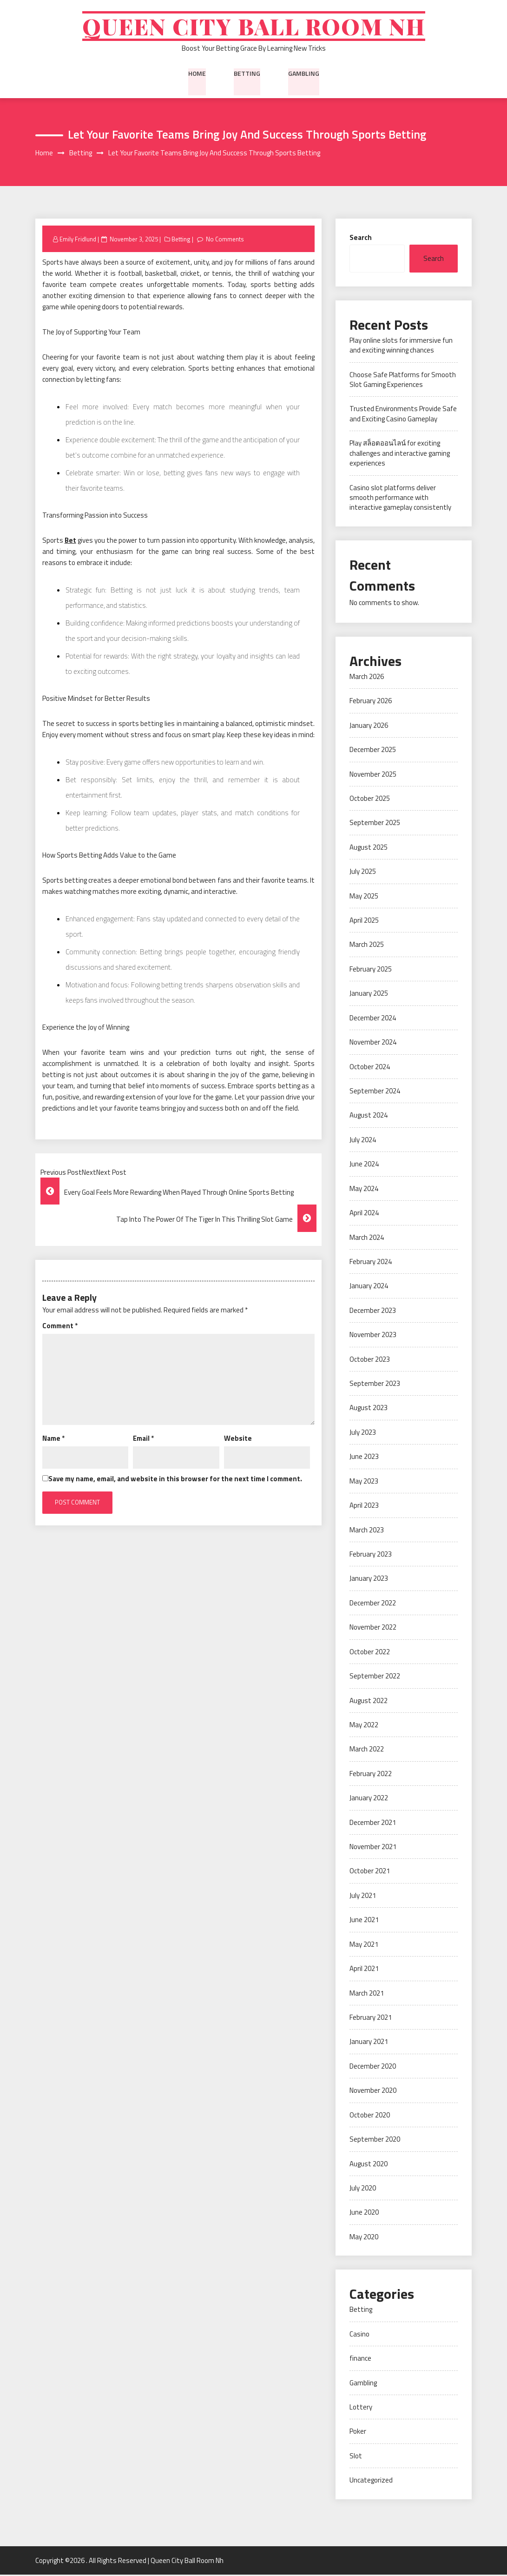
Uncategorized (371, 2481)
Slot (355, 2457)
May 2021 (363, 1945)
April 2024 (364, 1214)
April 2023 (364, 1507)
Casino (359, 2335)
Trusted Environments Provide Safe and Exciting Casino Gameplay (403, 415)
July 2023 (362, 1433)
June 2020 (364, 2214)
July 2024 (362, 1141)
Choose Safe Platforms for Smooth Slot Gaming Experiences (402, 381)
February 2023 (370, 1555)
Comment (60, 1327)
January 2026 (368, 726)
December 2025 (372, 751)
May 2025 (363, 897)
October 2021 (369, 1872)
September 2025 (374, 824)
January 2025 (368, 995)
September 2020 (374, 2141)
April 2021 (364, 1970)
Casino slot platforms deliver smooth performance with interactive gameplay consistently (400, 499)
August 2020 (368, 2165)
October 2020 (369, 2116)
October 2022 (369, 1653)
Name (53, 1439)
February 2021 (370, 2018)
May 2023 (363, 1482)
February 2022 (370, 1775)
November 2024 (372, 1043)
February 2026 (370, 702)
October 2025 (369, 799)
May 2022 (363, 1726)
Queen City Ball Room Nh (253, 26)
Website (238, 1439)
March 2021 (366, 1994)
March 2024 (366, 1238)
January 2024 (368, 1287)
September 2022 (374, 1677)
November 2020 (372, 2092)
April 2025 (364, 921)
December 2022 (372, 1604)
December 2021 (372, 1823)
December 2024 (372, 1019)
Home (197, 74)
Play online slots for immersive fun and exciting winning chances (401, 346)
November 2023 (372, 1336)
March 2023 (366, 1531)
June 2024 (364, 1165)
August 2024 (368, 1117)
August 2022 (368, 1702)
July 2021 (362, 1896)
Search (360, 239)
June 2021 (364, 1921)
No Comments (225, 240)
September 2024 (374, 1092)
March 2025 (366, 946)
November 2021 (372, 1848)
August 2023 (368, 1409)
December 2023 (372, 1311)
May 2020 (363, 2238)
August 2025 (368, 848)
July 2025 (362, 873)
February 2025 (370, 970)
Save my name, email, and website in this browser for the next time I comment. (175, 1480)
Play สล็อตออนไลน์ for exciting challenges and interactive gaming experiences (399, 454)
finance (360, 2360)
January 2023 (368, 1580)
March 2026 (366, 677)
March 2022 (366, 1750)
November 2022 (372, 1629)
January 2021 (368, 2043)
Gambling (303, 74)
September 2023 (374, 1384)
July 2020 (362, 2189)
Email (143, 1439)
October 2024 (369, 1068)
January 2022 (368, 1799)
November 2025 (372, 775)
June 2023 (364, 1458)
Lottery (360, 2408)
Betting (247, 74)
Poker (357, 2433)
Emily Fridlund (77, 240)
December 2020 (372, 2067)
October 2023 (369, 1360)
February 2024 (370, 1263)
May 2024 (363, 1190)
